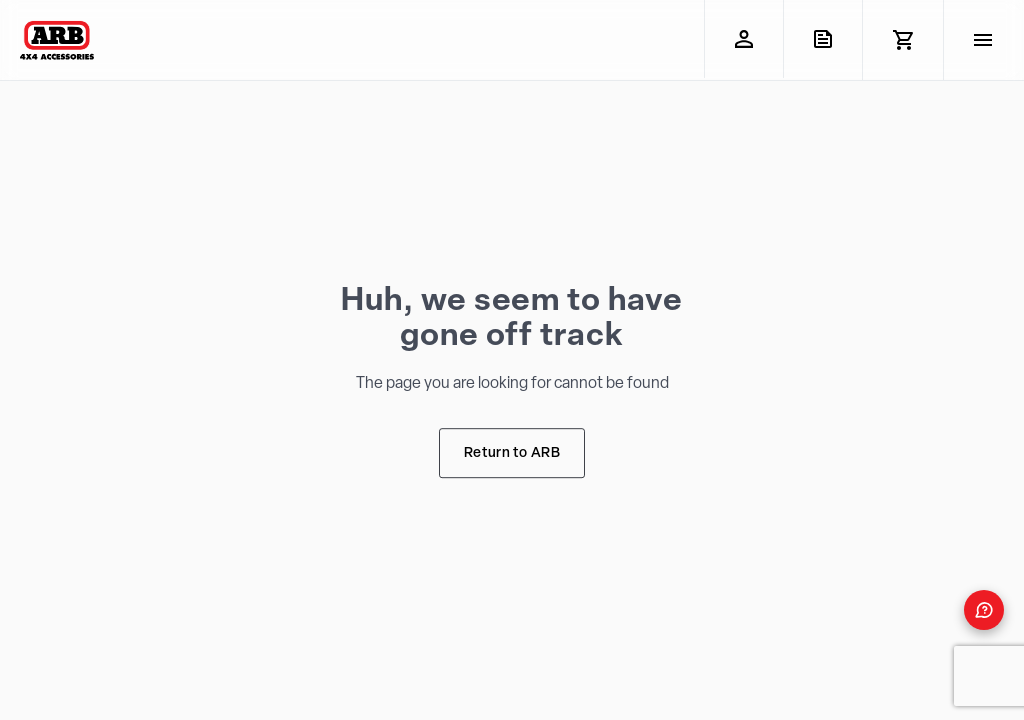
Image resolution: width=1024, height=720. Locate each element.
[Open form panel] (984, 610)
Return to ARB (512, 453)
